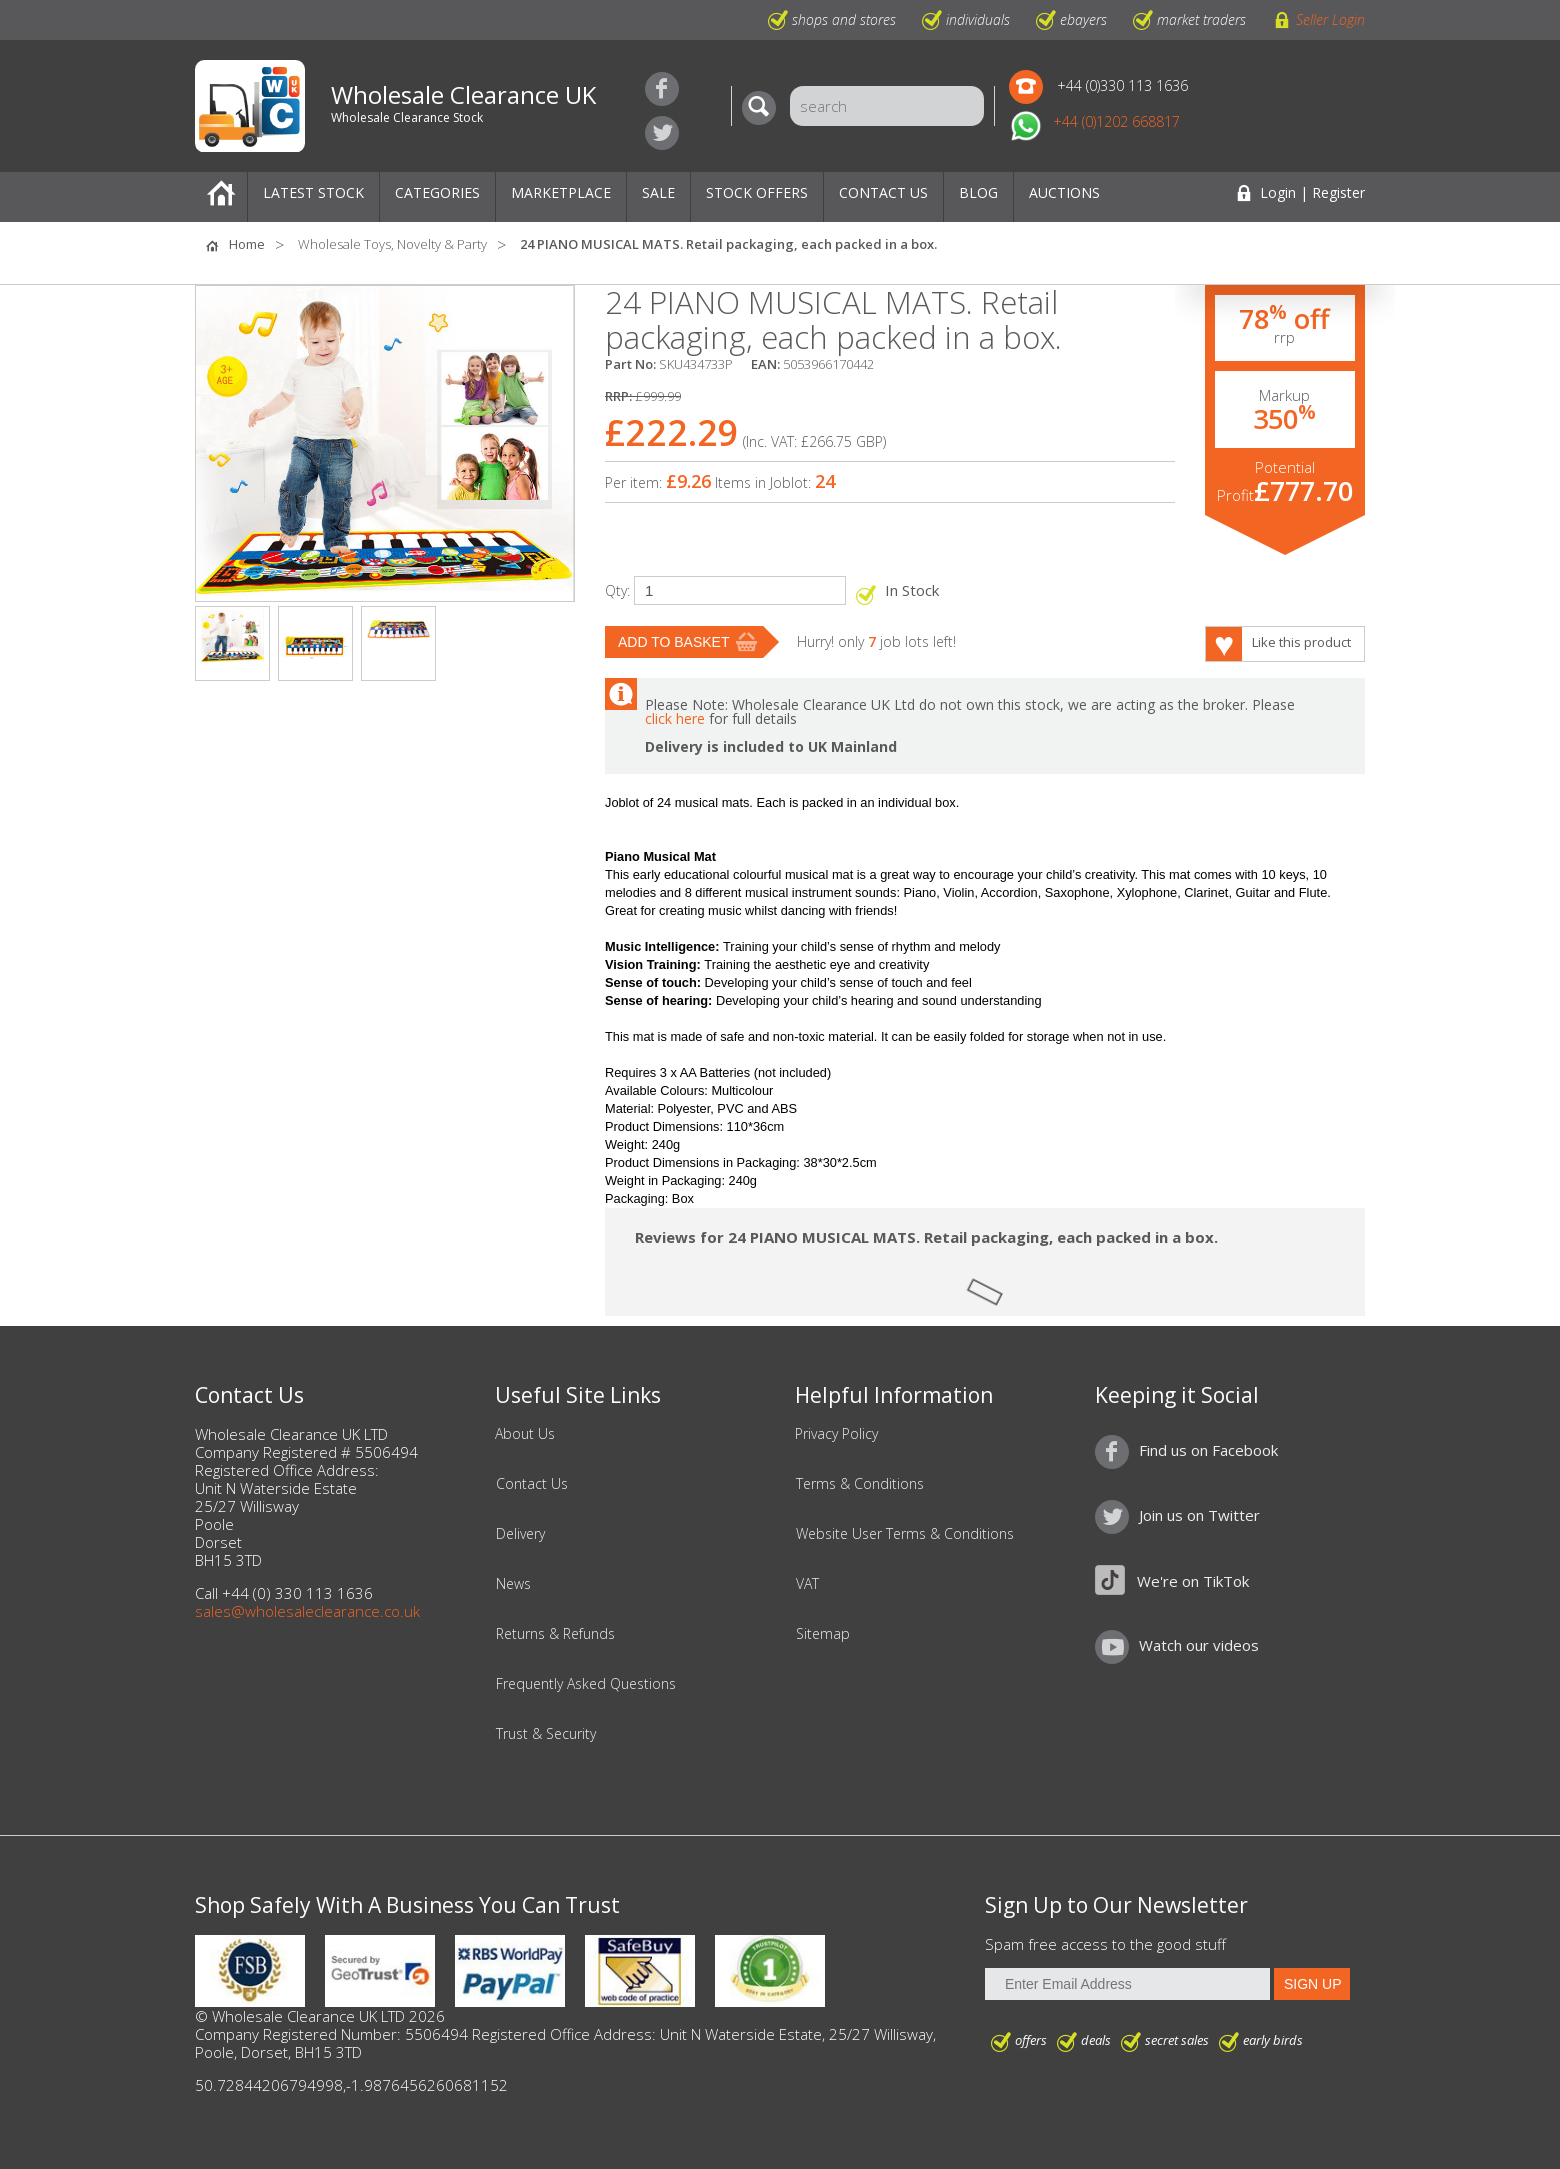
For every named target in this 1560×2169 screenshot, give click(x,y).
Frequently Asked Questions (586, 1684)
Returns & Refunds (555, 1634)
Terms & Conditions (860, 1484)
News (513, 1584)
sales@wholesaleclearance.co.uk (307, 1611)
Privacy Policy (836, 1434)
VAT (807, 1584)
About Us (525, 1434)
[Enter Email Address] (1127, 1984)
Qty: (617, 590)
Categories (437, 192)
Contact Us (883, 192)
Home (221, 197)
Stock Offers (757, 192)
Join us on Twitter (662, 133)
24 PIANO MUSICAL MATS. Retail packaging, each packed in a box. (728, 244)
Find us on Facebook (662, 89)
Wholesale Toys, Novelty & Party (392, 244)
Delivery (520, 1534)
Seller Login (1330, 19)
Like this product (1301, 642)
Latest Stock (313, 192)
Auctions (1064, 192)
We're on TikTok (1193, 1581)
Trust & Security (546, 1734)
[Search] (764, 108)
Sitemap (823, 1634)
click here (675, 718)
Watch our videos (1199, 1645)
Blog (978, 192)
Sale (658, 192)
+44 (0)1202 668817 (1116, 121)
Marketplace (561, 192)
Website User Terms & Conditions (905, 1534)
